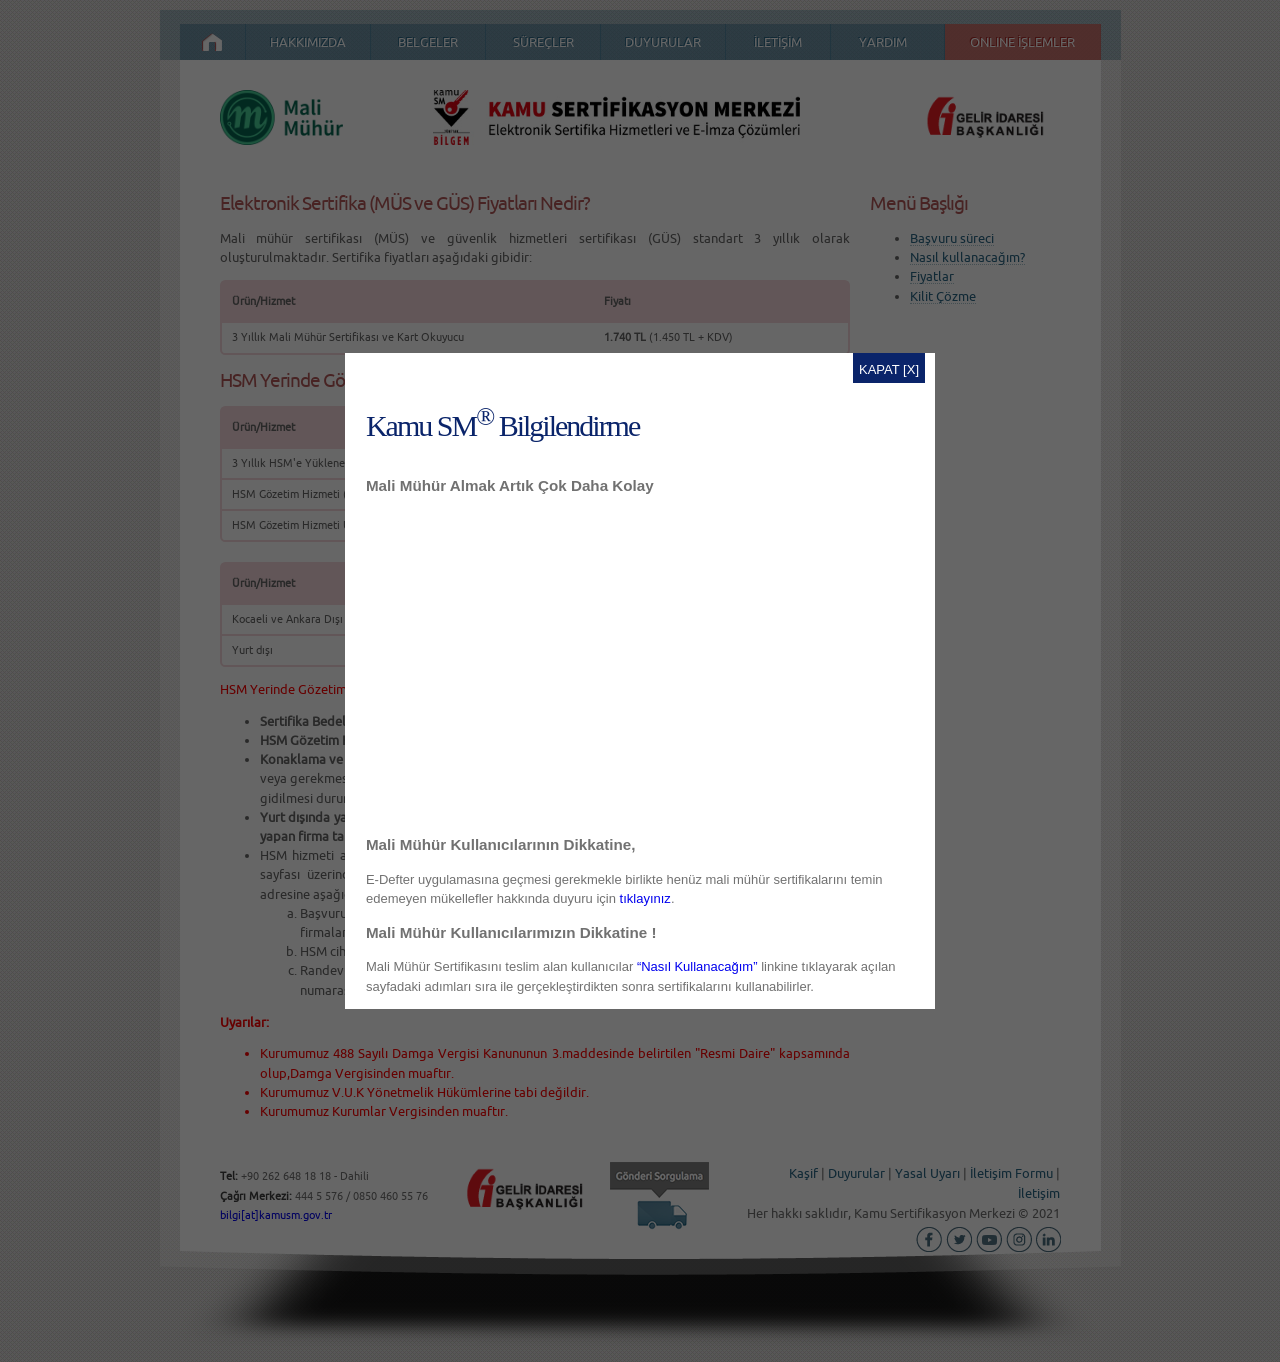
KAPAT (879, 369)
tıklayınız (645, 898)
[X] (911, 369)
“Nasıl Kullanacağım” (697, 966)
